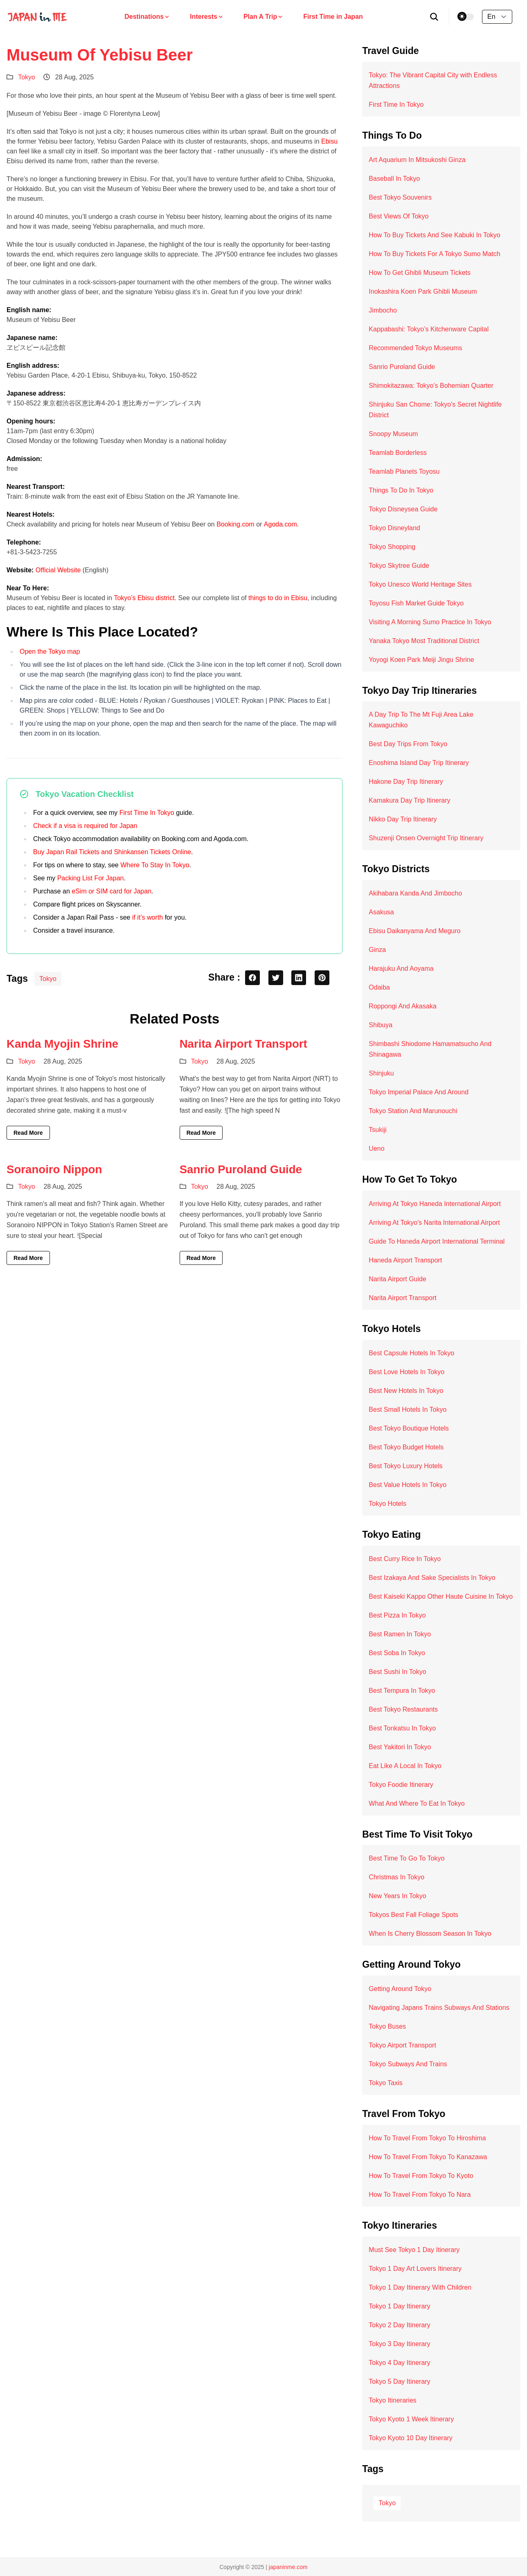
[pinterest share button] (322, 977)
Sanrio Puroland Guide (241, 1169)
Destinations (147, 16)
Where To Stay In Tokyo (154, 865)
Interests (207, 16)
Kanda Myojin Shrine (62, 1043)
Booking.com (235, 524)
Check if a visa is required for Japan (85, 825)
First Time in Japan (333, 16)
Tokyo (26, 77)
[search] (434, 17)
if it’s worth (147, 917)
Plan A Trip (263, 16)
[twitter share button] (275, 977)
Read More (28, 1132)
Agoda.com (280, 524)
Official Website (58, 570)
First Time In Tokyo (146, 812)
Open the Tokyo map (50, 651)
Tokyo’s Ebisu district (144, 597)
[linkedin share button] (298, 977)
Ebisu (329, 141)
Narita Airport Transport (243, 1043)
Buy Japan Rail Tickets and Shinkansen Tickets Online (112, 851)
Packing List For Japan (90, 878)
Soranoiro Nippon (54, 1169)
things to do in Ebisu (277, 597)
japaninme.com (288, 2567)
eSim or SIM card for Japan (111, 891)
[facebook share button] (252, 977)
